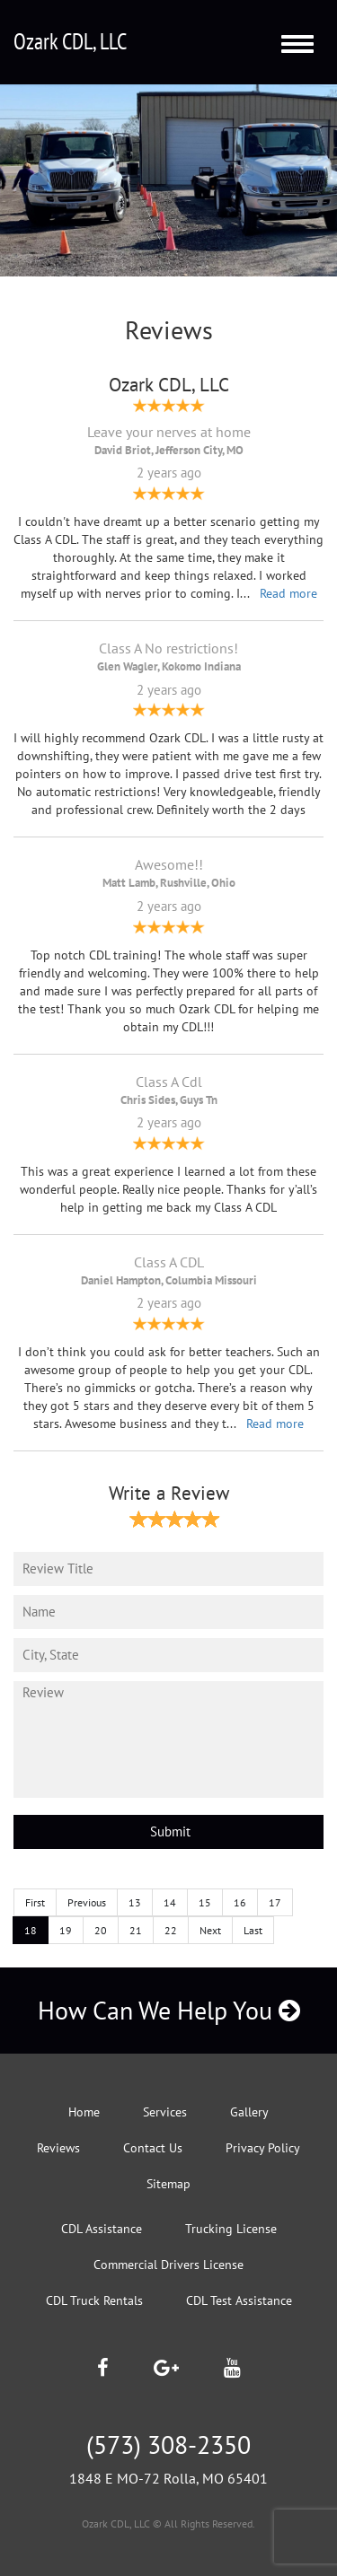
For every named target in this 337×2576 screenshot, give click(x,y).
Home (84, 2112)
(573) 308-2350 (168, 2444)
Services (165, 2112)
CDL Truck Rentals (94, 2300)
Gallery (249, 2112)
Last (253, 1930)
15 (205, 1902)
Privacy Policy (263, 2148)
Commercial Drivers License (168, 2264)
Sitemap (168, 2184)
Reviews (58, 2148)
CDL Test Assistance (239, 2300)
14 (170, 1902)
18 (30, 1930)
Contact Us (152, 2148)
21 (135, 1930)
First (35, 1902)
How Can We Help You (169, 2010)
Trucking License (231, 2229)
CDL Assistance (101, 2229)
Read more (288, 593)
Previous (86, 1902)
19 (65, 1930)
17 (275, 1902)
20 (100, 1930)
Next (210, 1930)
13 (135, 1902)
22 (170, 1930)
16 (240, 1902)
